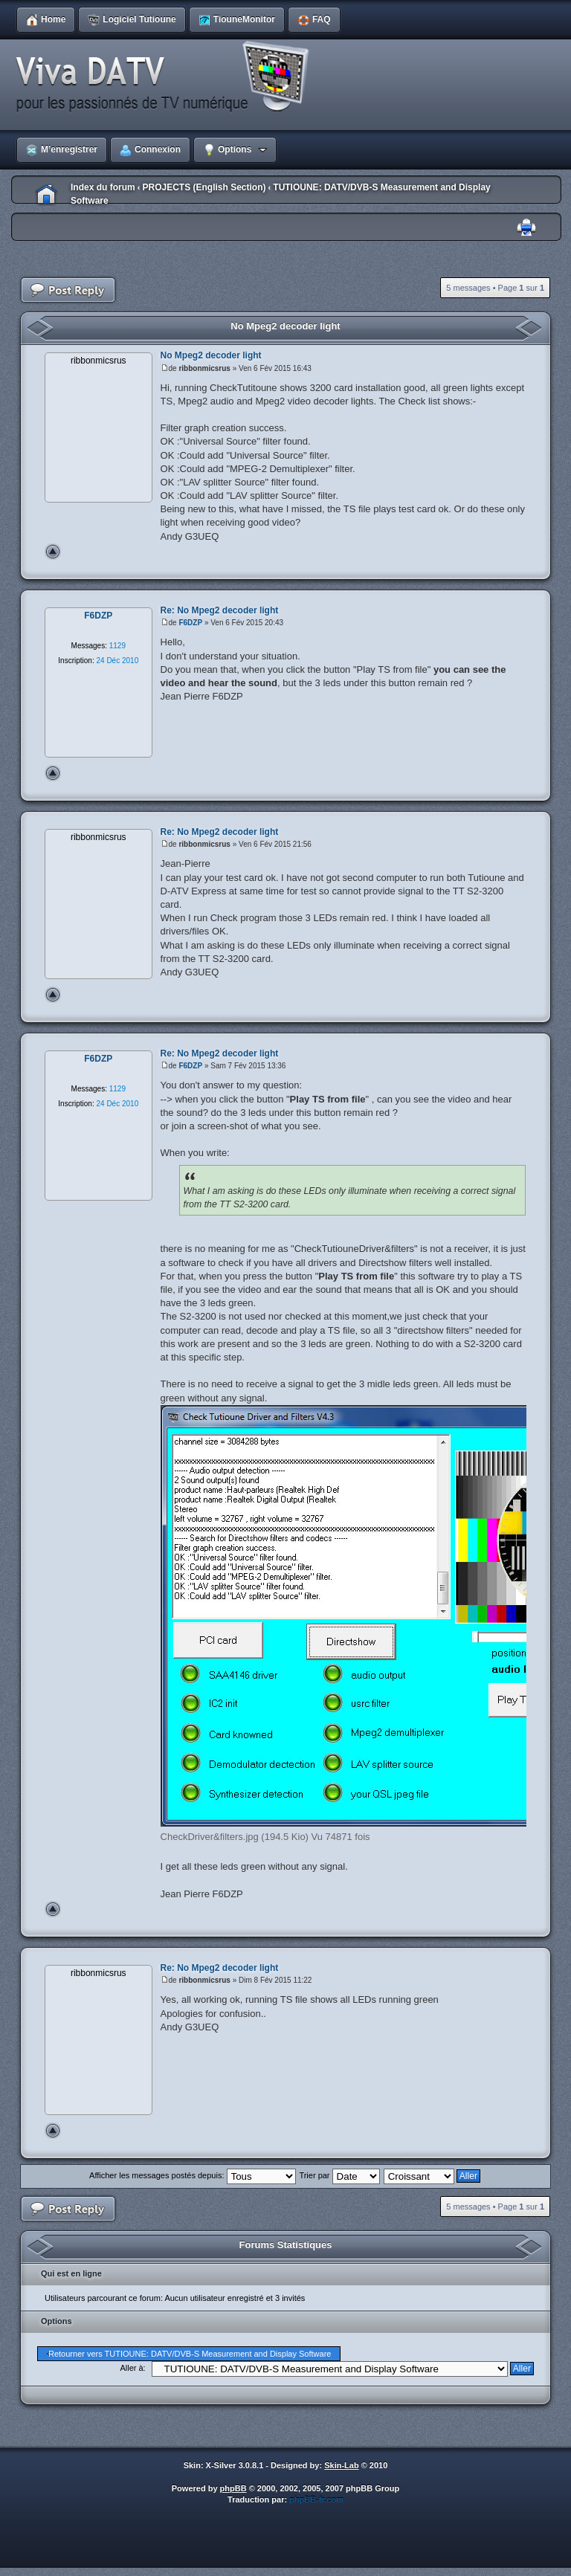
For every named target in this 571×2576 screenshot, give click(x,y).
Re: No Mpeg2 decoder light (220, 610)
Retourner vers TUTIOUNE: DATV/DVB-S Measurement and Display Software (189, 2353)
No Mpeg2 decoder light (285, 326)
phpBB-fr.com (316, 2499)
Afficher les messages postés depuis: (192, 2175)
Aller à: (132, 2367)
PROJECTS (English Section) (203, 187)
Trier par (339, 2175)
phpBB (233, 2488)
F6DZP (190, 623)
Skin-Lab (341, 2465)
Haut (53, 551)
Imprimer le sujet (526, 228)
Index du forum (103, 187)
